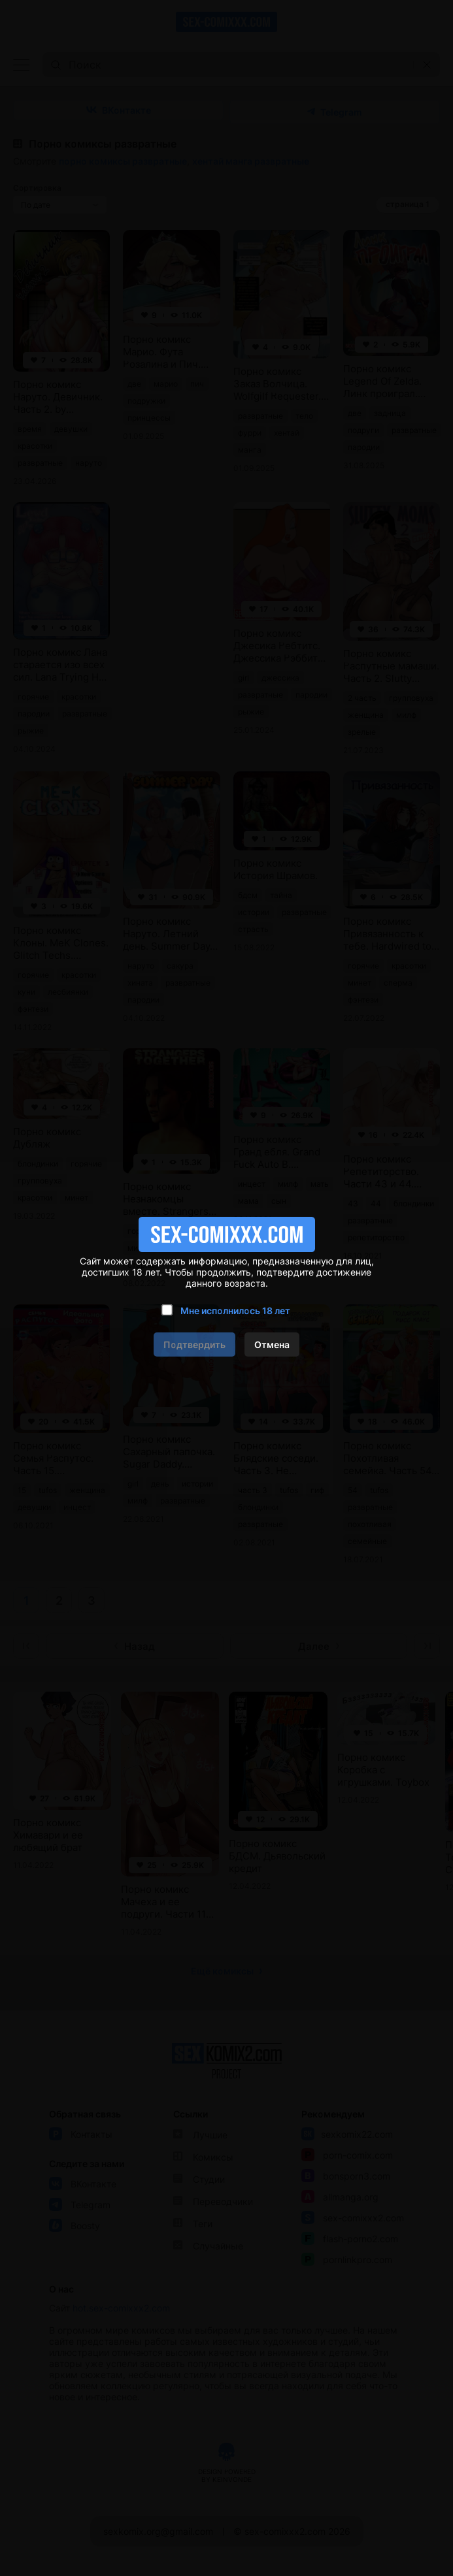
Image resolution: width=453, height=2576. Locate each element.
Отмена (272, 1344)
